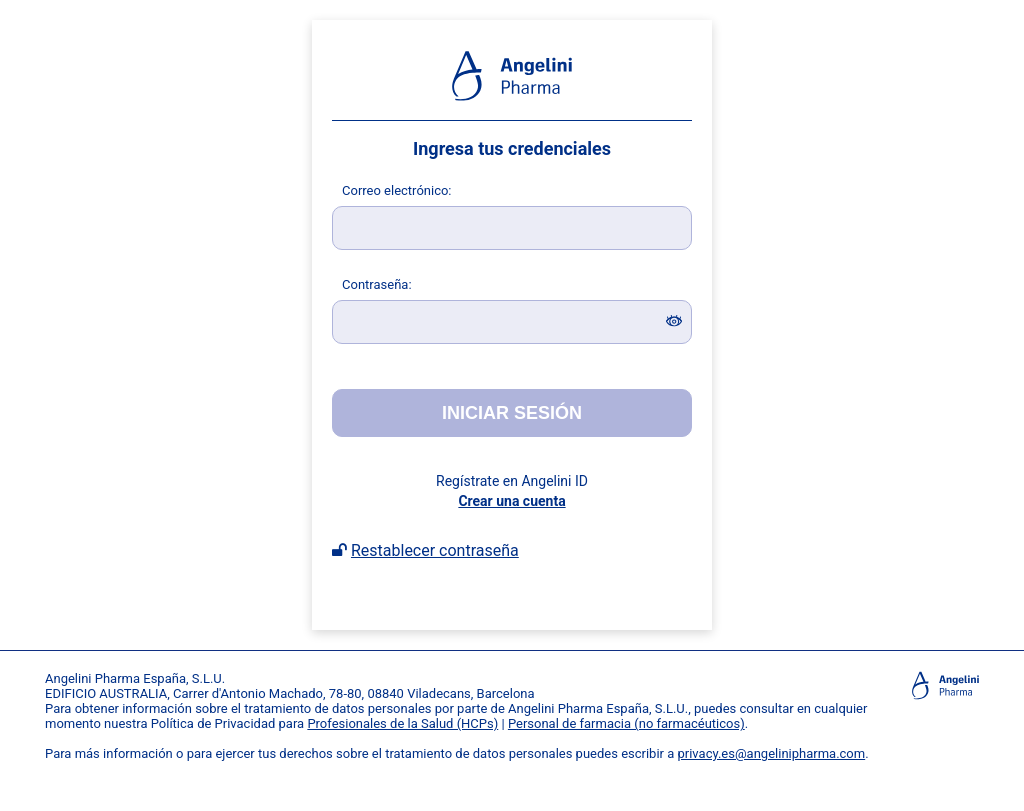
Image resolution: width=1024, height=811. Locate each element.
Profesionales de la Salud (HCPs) (402, 723)
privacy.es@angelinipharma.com (772, 753)
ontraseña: (377, 284)
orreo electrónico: (397, 190)
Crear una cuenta (511, 501)
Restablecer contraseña (435, 550)
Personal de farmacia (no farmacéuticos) (626, 723)
